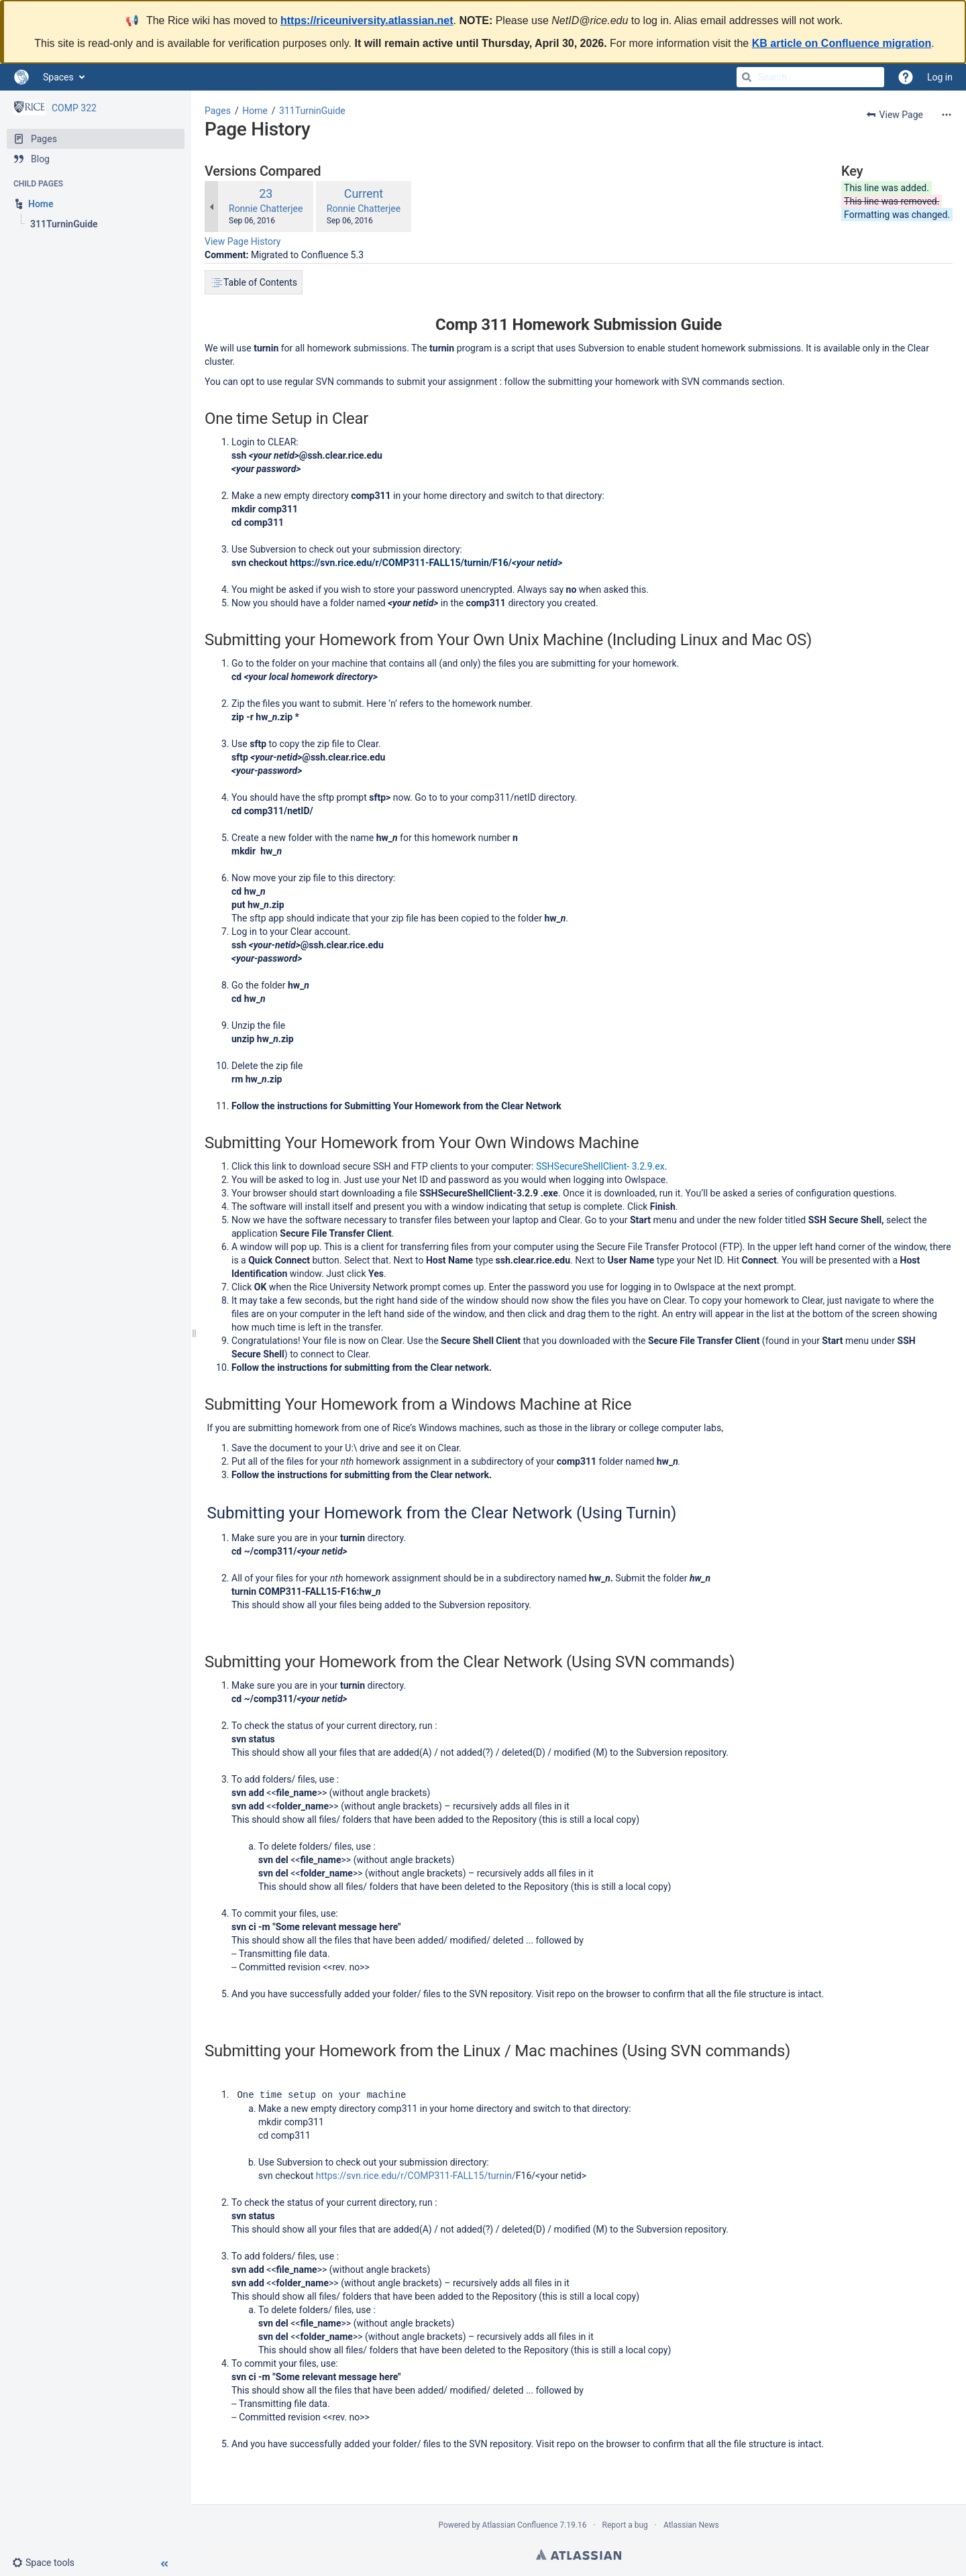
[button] (49, 2563)
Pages (218, 110)
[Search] (746, 77)
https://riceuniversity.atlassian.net (366, 20)
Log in (940, 77)
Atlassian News (691, 2524)
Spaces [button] (58, 77)
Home (255, 110)
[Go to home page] (21, 77)
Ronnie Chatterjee (266, 208)
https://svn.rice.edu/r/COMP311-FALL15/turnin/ (416, 2175)
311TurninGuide (312, 110)
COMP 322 (74, 108)
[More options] (946, 115)
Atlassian (578, 2554)
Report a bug (625, 2524)
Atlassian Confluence (520, 2524)
